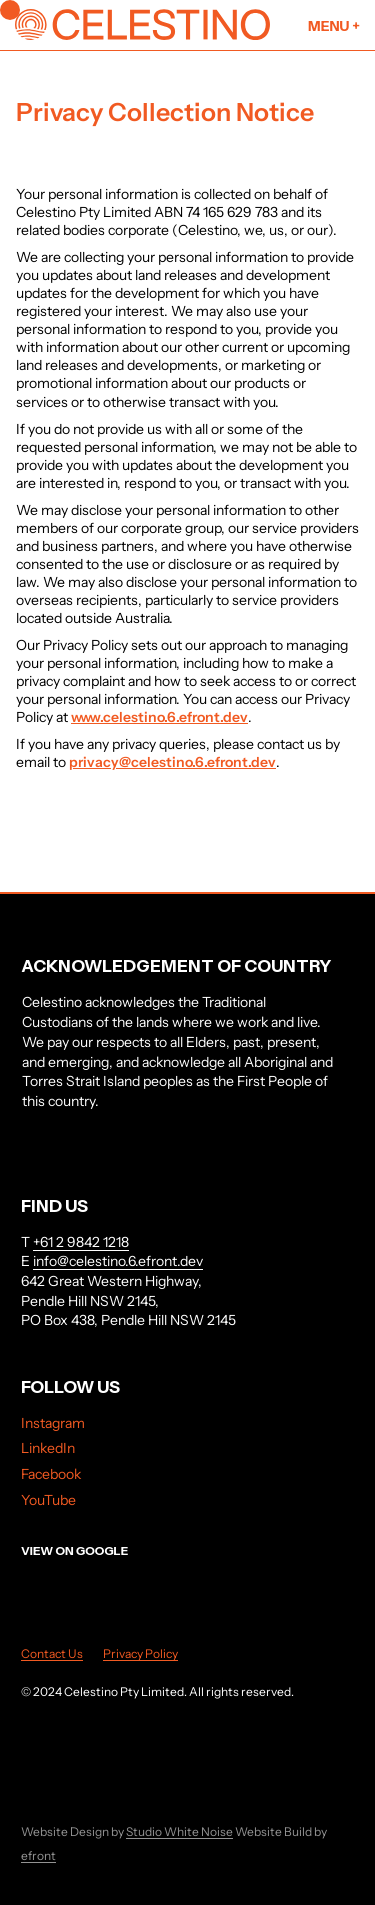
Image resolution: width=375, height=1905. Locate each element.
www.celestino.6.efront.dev (159, 717)
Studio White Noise (179, 1831)
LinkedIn (48, 1448)
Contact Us (52, 1653)
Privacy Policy (140, 1653)
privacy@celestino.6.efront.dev (172, 762)
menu (334, 26)
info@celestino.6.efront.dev (118, 1261)
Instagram (53, 1423)
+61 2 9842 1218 (81, 1242)
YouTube (48, 1500)
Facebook (51, 1474)
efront (38, 1855)
